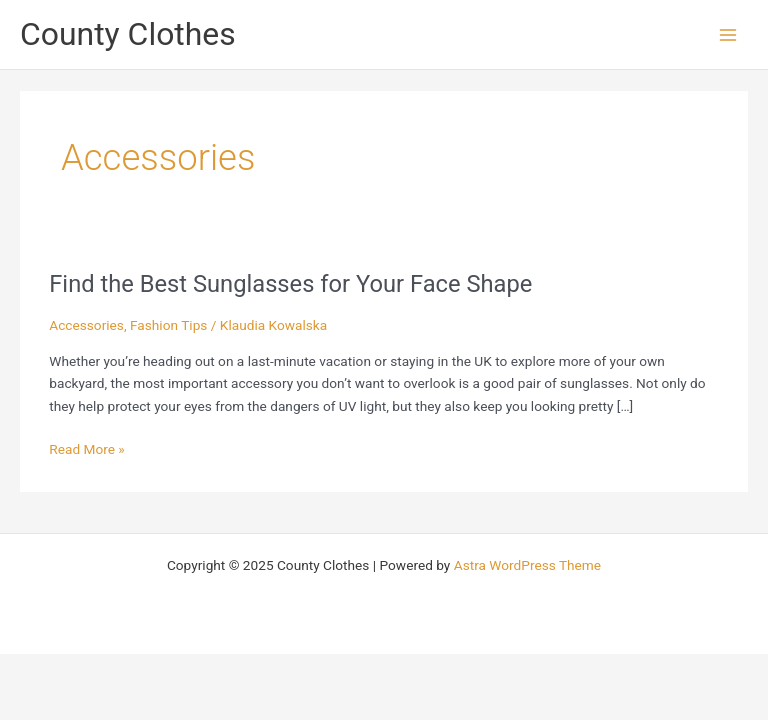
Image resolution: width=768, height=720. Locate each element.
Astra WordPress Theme (527, 565)
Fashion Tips (168, 325)
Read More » (87, 447)
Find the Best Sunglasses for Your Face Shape (290, 284)
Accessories (86, 325)
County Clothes (128, 34)
